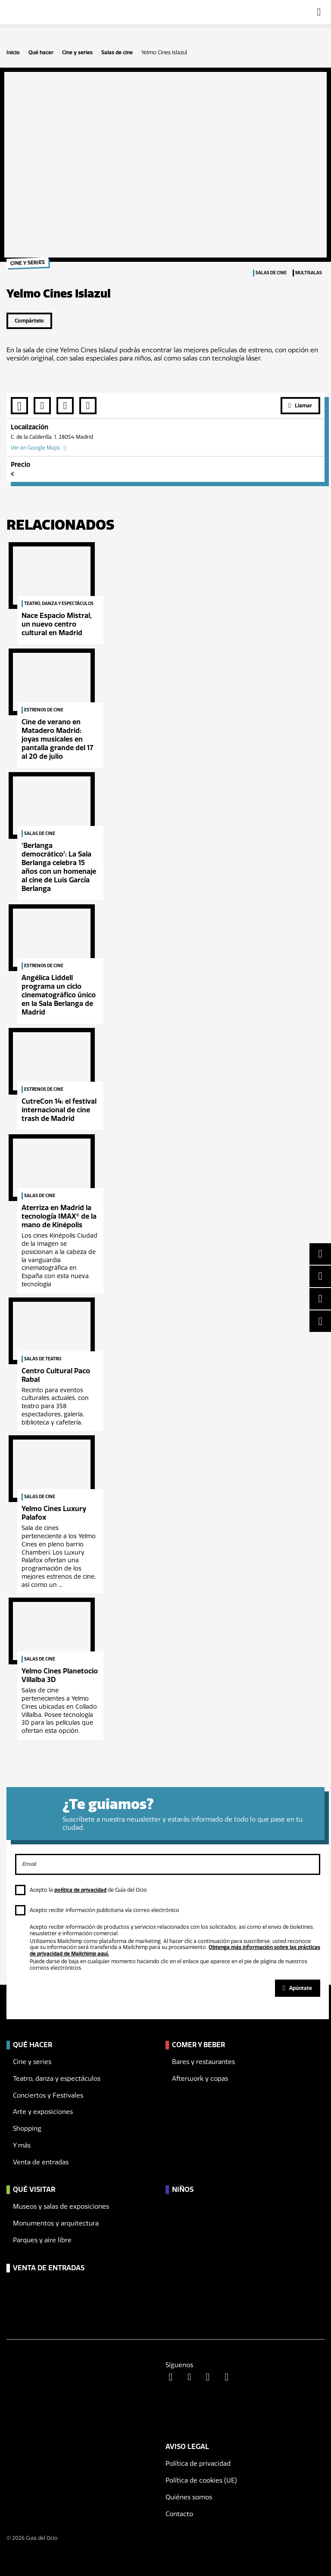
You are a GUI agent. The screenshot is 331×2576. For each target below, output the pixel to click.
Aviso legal (187, 2447)
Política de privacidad (198, 2463)
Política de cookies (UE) (201, 2480)
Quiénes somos (189, 2497)
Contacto (179, 2514)
